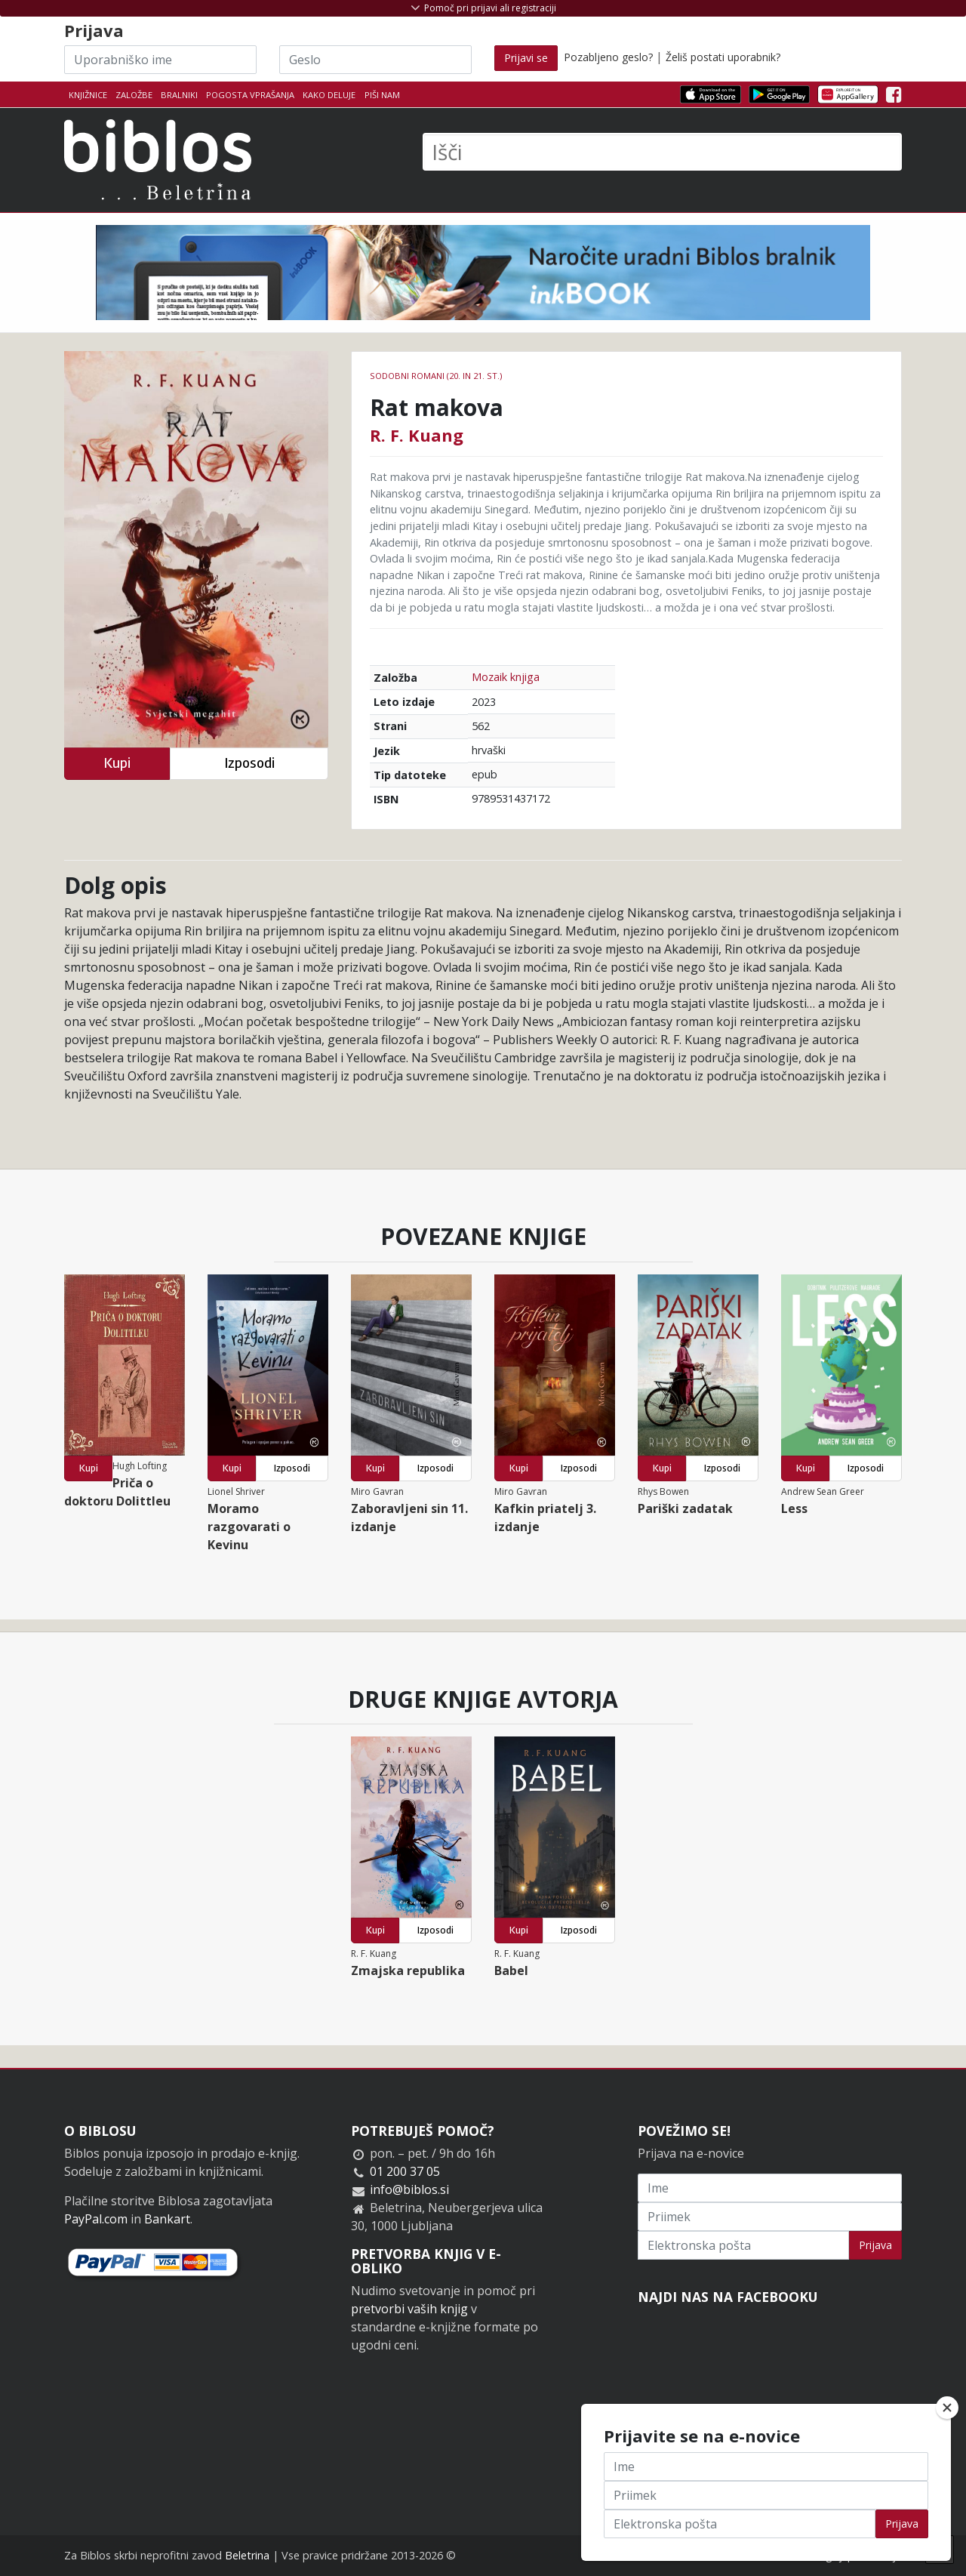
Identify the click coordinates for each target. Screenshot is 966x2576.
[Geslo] (375, 59)
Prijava (875, 2245)
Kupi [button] (117, 762)
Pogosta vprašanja (250, 94)
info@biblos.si (409, 2189)
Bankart (167, 2219)
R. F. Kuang (416, 435)
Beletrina (247, 2555)
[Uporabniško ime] (160, 59)
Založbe (133, 94)
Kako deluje (329, 94)
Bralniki (179, 94)
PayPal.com (96, 2219)
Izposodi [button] (249, 762)
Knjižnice (88, 94)
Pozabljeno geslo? (608, 57)
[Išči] (662, 152)
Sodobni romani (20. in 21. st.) (436, 375)
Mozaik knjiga (506, 677)
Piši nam (382, 94)
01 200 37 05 (405, 2171)
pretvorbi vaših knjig (409, 2308)
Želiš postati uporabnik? (723, 57)
